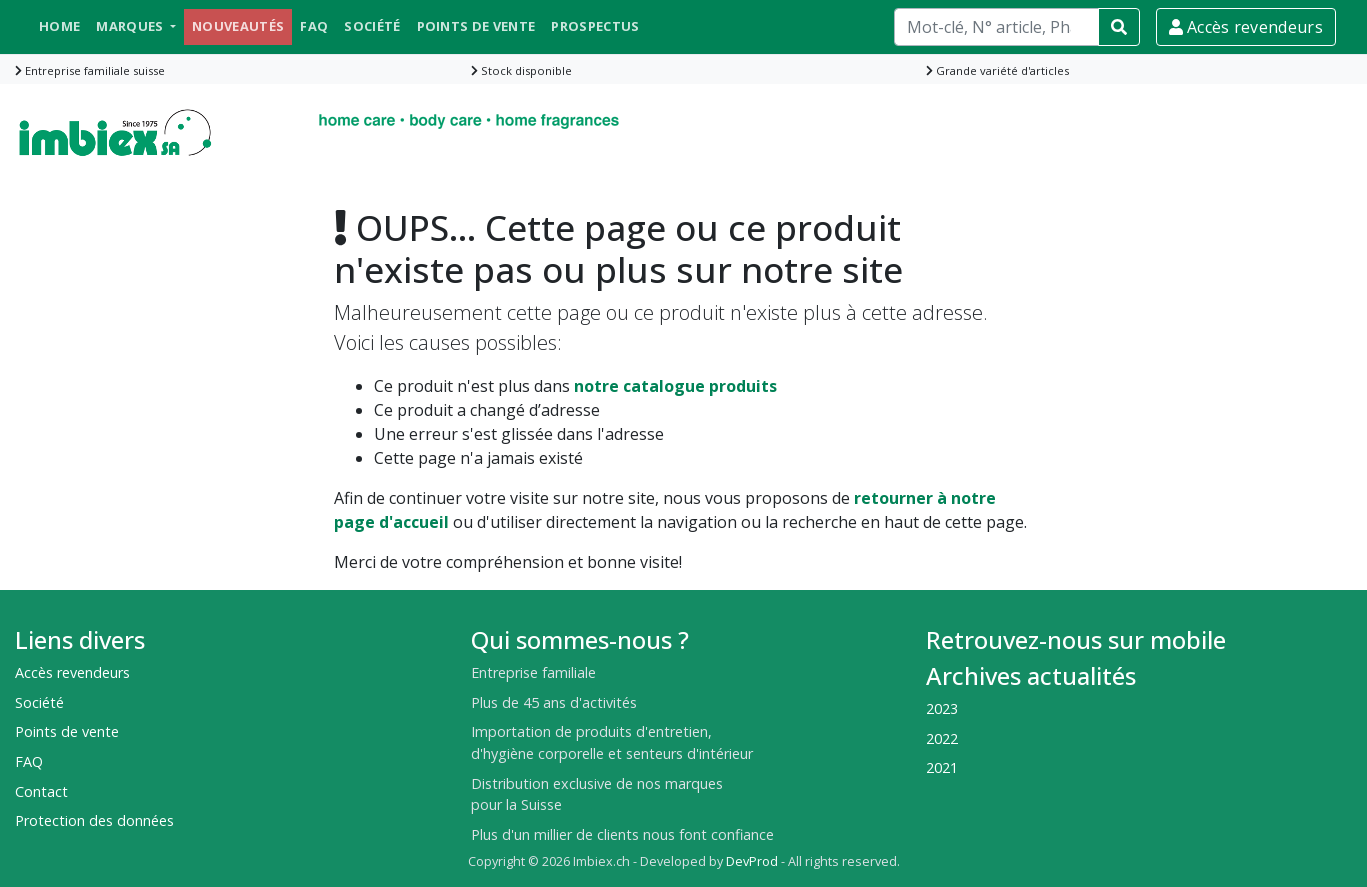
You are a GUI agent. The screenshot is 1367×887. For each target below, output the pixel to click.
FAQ (314, 26)
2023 (942, 708)
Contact (41, 791)
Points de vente (476, 26)
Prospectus (595, 26)
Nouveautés (238, 26)
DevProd (752, 861)
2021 (942, 767)
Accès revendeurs (1246, 27)
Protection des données (94, 820)
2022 (942, 738)
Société (372, 26)
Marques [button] (131, 26)
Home (59, 26)
